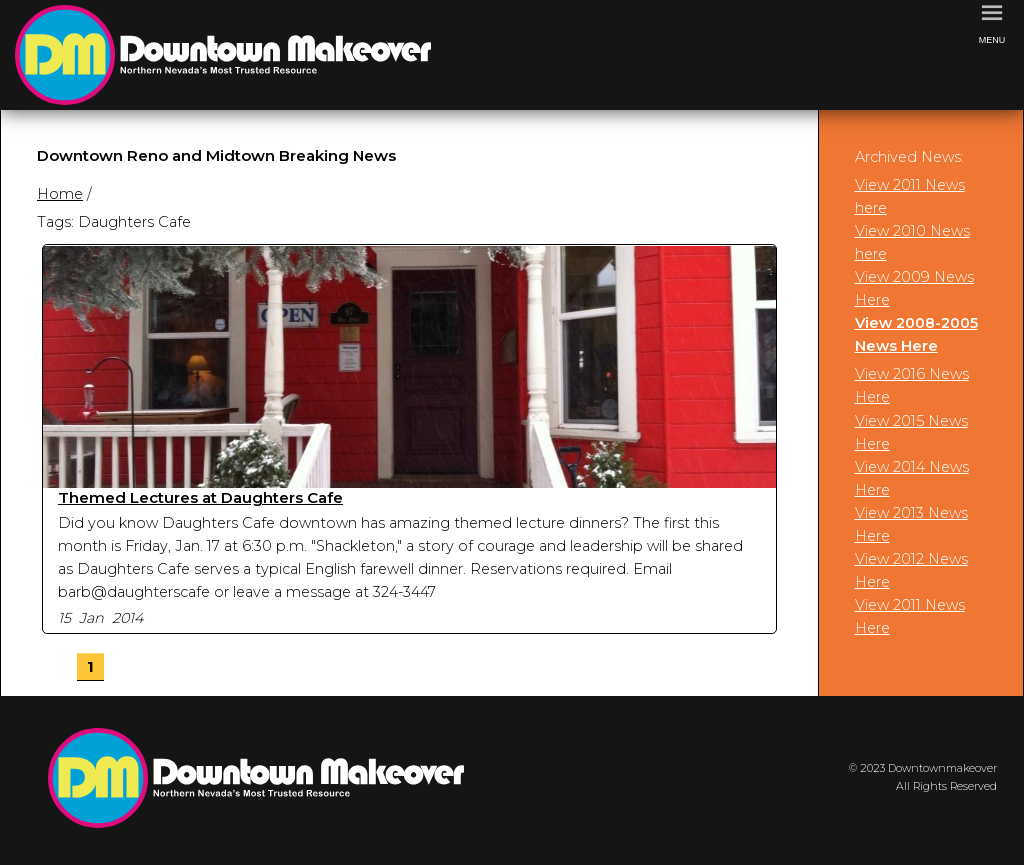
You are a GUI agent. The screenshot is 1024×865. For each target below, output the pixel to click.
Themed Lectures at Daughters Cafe (200, 497)
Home (60, 194)
